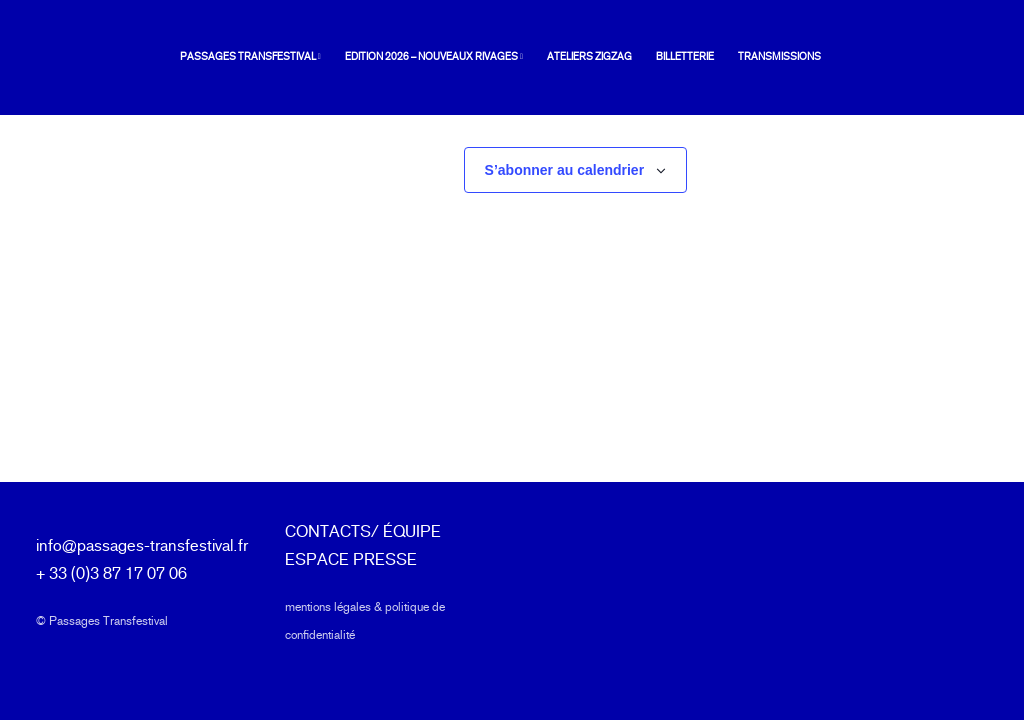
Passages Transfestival (218, 57)
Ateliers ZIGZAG (558, 57)
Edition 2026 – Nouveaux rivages (402, 57)
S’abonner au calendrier (565, 171)
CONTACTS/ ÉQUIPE (363, 531)
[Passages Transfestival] (72, 58)
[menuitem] (223, 58)
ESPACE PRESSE (351, 559)
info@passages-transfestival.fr (142, 545)
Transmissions (748, 57)
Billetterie (654, 57)
